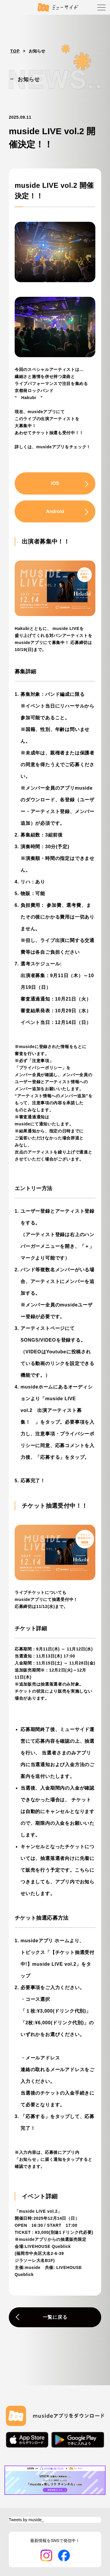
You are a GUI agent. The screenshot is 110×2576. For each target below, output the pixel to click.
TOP (15, 51)
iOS (55, 483)
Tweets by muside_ (26, 2519)
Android (55, 511)
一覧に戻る (55, 2317)
